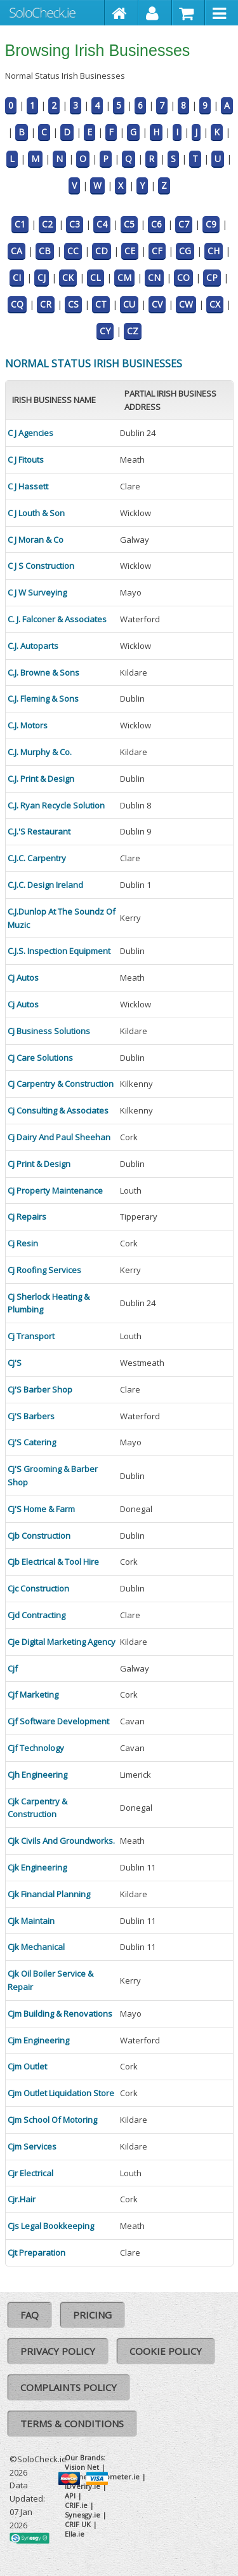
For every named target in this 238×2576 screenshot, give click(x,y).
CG (185, 251)
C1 (20, 224)
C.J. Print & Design (41, 778)
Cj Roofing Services (44, 1270)
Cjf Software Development (58, 1721)
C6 (156, 224)
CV (157, 304)
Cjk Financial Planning (49, 1894)
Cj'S (15, 1362)
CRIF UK (78, 2524)
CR (45, 304)
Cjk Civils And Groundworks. (61, 1840)
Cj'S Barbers (31, 1416)
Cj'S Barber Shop (40, 1389)
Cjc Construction (38, 1588)
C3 (74, 224)
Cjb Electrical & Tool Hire (53, 1561)
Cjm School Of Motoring (52, 2119)
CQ (17, 304)
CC (73, 251)
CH (214, 251)
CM (124, 277)
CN (154, 277)
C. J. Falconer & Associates (57, 619)
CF (157, 251)
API (70, 2495)
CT (101, 304)
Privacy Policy (57, 2351)
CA (16, 251)
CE (129, 251)
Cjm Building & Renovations (60, 2013)
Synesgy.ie (82, 2514)
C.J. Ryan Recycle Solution (56, 805)
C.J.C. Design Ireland (45, 884)
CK (68, 277)
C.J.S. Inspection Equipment (59, 951)
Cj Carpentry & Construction (61, 1083)
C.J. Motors (28, 725)
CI (17, 277)
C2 (47, 224)
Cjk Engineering (37, 1867)
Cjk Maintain (31, 1920)
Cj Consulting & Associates (58, 1110)
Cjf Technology (36, 1748)
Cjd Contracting (36, 1615)
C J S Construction (41, 565)
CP (212, 277)
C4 (101, 224)
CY (105, 331)
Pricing (92, 2314)
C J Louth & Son (36, 513)
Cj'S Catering (32, 1442)
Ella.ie (74, 2534)
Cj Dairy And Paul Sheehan (59, 1137)
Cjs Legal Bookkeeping (51, 2226)
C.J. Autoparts (33, 645)
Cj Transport (31, 1336)
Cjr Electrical (30, 2173)
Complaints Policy (68, 2387)
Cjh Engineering (37, 1774)
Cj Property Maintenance (55, 1190)
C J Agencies (30, 433)
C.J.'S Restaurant (39, 831)
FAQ (29, 2314)
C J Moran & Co (35, 539)
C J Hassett (28, 486)
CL (95, 277)
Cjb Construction (39, 1535)
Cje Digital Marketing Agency (62, 1641)
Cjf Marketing (33, 1694)
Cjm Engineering (38, 2040)
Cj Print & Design (39, 1163)
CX (214, 304)
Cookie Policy (165, 2351)
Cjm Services (32, 2146)
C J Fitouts (26, 459)
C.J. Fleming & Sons (43, 698)
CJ (41, 277)
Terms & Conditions (72, 2423)
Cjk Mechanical (36, 1946)
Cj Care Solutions (40, 1057)
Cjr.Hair (22, 2199)
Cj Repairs (27, 1216)
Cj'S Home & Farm (41, 1509)
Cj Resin (23, 1243)
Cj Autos (23, 977)
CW (186, 304)
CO (183, 277)
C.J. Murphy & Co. (40, 752)
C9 (211, 224)
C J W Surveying (37, 592)
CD (101, 251)
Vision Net (82, 2467)
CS (73, 304)
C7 (183, 224)
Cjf (13, 1668)
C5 (129, 224)
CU (129, 304)
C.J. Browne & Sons (43, 672)
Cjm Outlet (27, 2066)
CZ (132, 331)
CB (45, 251)
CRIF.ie (76, 2505)
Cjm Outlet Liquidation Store (61, 2093)
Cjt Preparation (36, 2252)
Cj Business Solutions (49, 1031)
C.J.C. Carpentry (37, 858)
